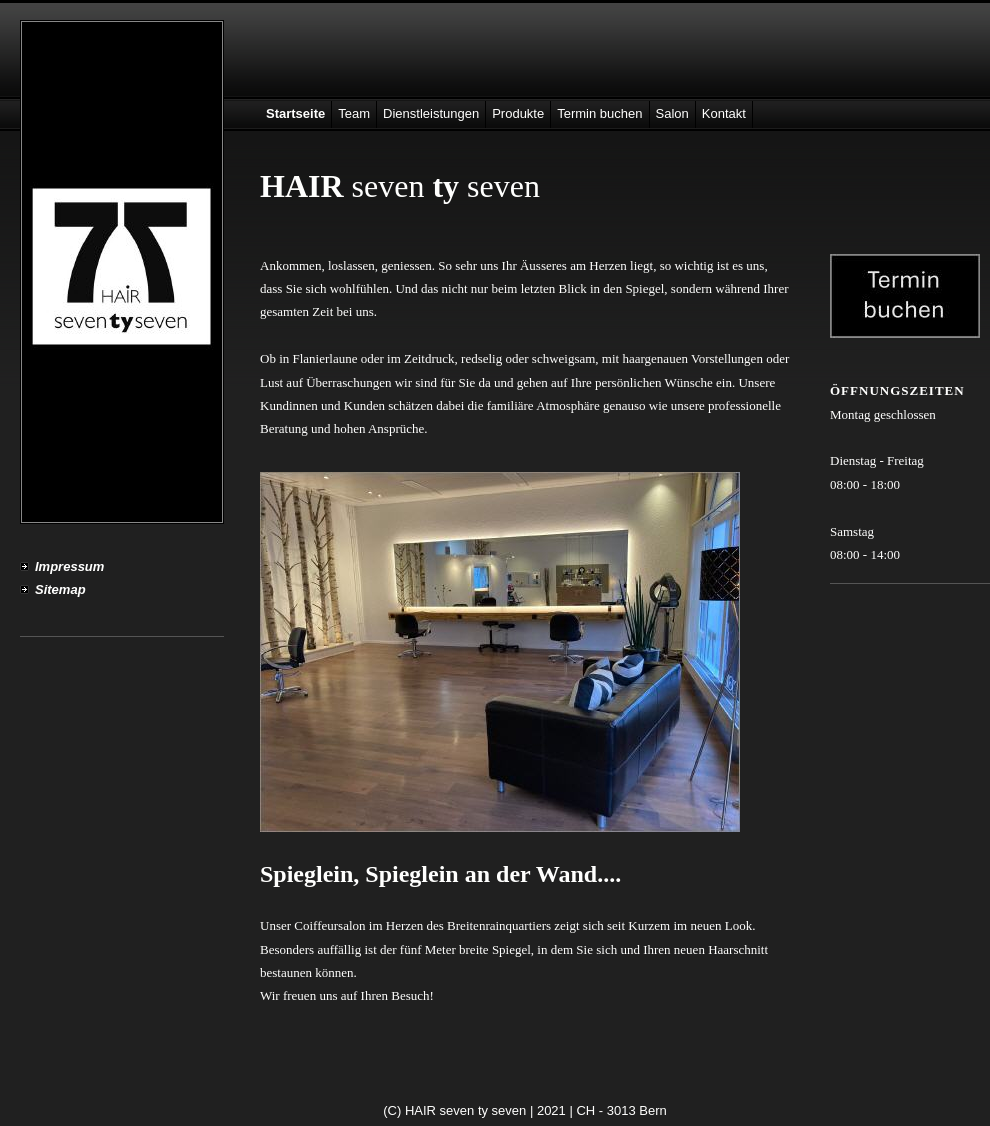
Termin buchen (599, 113)
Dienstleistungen (431, 113)
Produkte (518, 113)
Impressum (69, 566)
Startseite (295, 113)
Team (354, 113)
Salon (672, 113)
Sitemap (60, 589)
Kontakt (724, 113)
